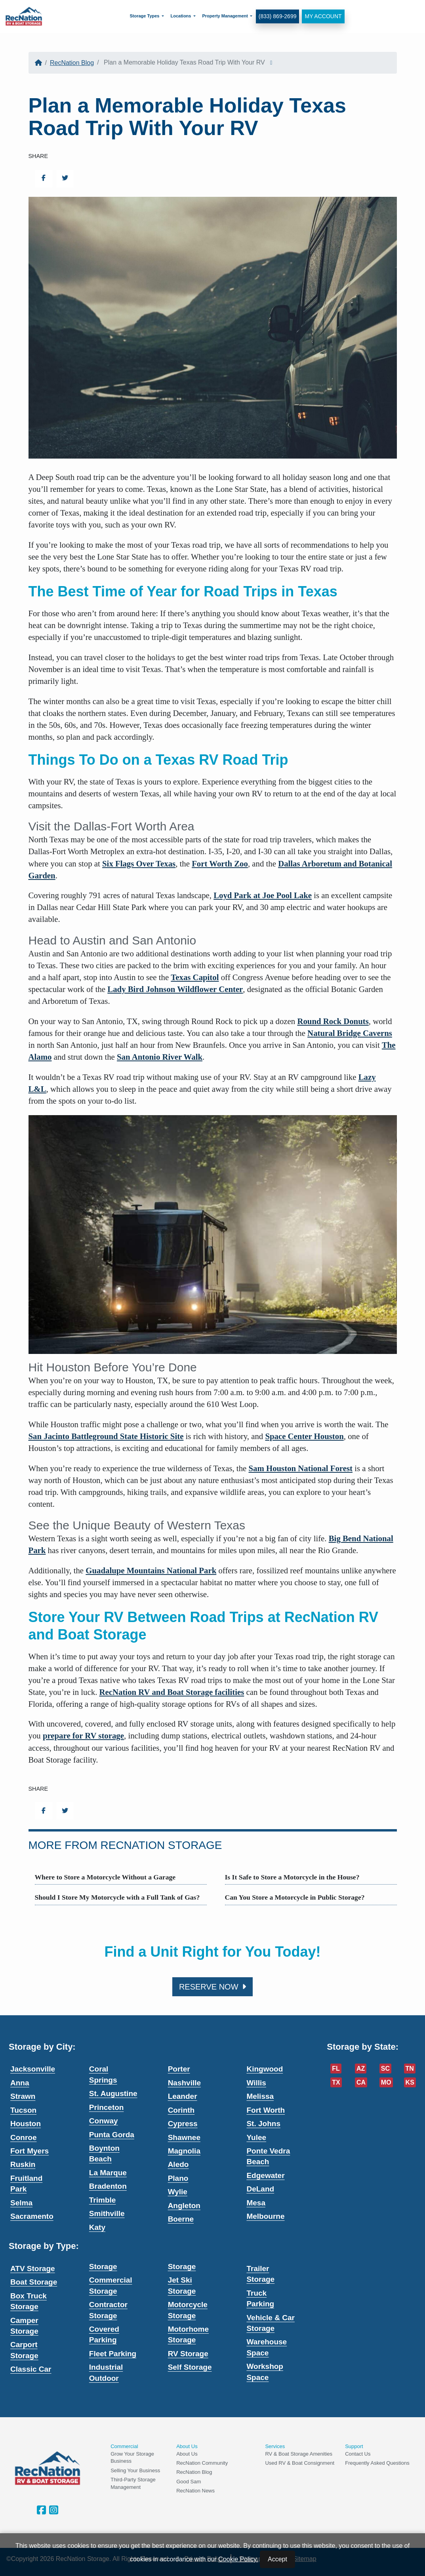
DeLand (260, 2189)
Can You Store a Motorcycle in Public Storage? (295, 1897)
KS (410, 2082)
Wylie (177, 2192)
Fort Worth (265, 2110)
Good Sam (188, 2482)
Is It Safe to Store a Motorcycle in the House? (292, 1877)
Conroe (23, 2137)
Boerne (181, 2219)
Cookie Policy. (238, 2559)
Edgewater (265, 2175)
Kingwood (264, 2069)
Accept (277, 2559)
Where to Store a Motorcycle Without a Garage (105, 1877)
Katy (97, 2227)
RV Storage (188, 2353)
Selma (21, 2203)
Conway (103, 2121)
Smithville (107, 2213)
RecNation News (195, 2491)
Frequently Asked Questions (377, 2463)
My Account (323, 16)
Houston (25, 2123)
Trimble (102, 2200)
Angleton (184, 2205)
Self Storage (190, 2367)
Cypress (183, 2123)
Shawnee (184, 2137)
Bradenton (108, 2186)
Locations (180, 15)
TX (336, 2082)
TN (410, 2068)
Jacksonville (32, 2069)
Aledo (178, 2164)
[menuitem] (146, 16)
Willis (256, 2083)
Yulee (256, 2137)
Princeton (106, 2107)
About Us (186, 2454)
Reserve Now (212, 1986)
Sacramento (31, 2216)
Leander (182, 2096)
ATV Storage (32, 2268)
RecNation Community (202, 2463)
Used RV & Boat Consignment (299, 2463)
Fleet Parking (112, 2353)
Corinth (181, 2110)
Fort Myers (29, 2151)
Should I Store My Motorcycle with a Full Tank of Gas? (117, 1897)
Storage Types (144, 15)
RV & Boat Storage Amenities (298, 2454)
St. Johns (263, 2123)
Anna (19, 2083)
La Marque (108, 2173)
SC (385, 2068)
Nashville (184, 2083)
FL (336, 2068)
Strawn (22, 2096)
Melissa (260, 2096)
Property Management (225, 15)
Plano (178, 2178)
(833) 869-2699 (277, 16)
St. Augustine (113, 2093)
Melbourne (265, 2216)
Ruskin (22, 2164)
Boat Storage (33, 2282)
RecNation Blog (72, 62)
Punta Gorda (111, 2134)
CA (361, 2082)
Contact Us (357, 2454)
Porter (179, 2069)
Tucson (23, 2110)
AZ (360, 2068)
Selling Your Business (135, 2470)
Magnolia (184, 2151)
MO (386, 2082)
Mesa (255, 2203)
